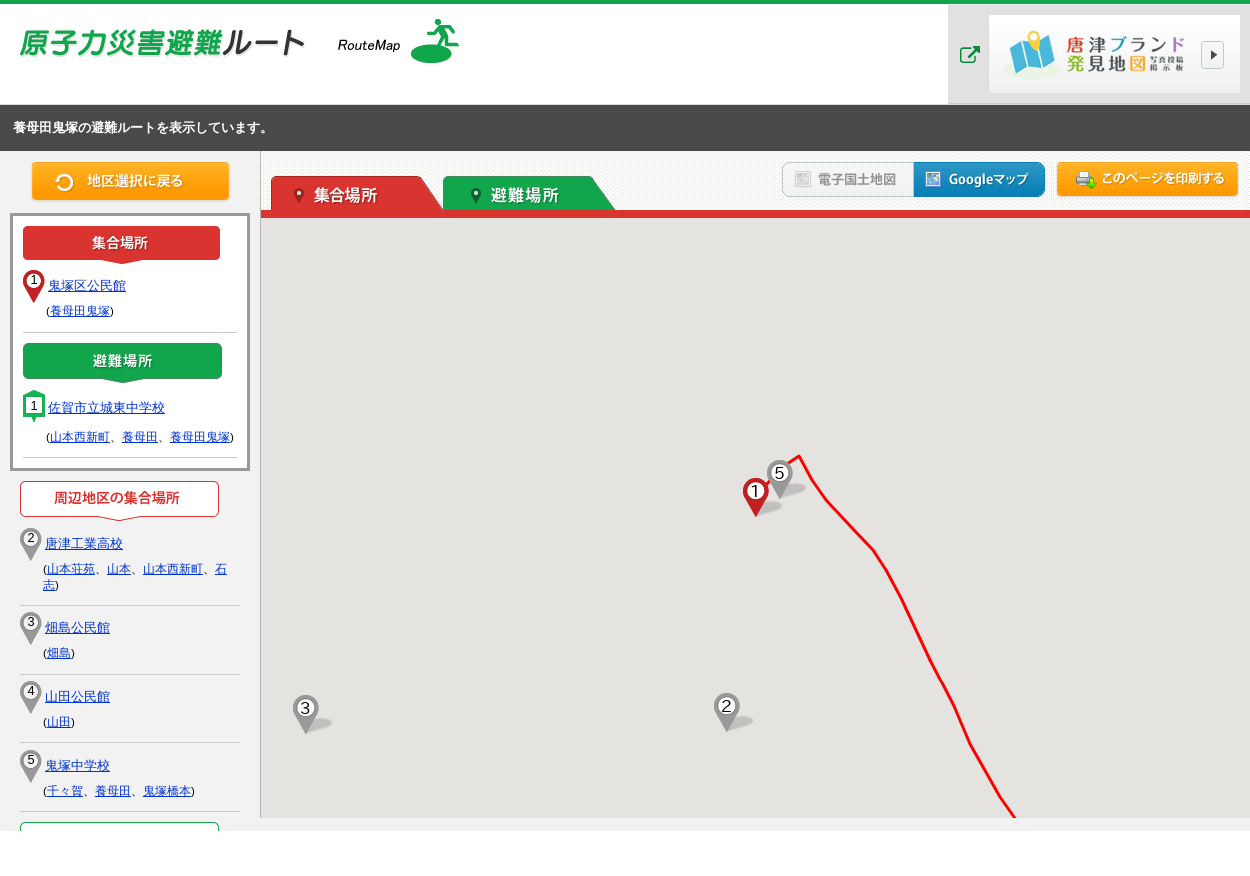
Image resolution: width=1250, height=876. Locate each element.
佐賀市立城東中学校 (106, 407)
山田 (59, 722)
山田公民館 (77, 696)
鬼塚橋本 (167, 791)
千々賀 (65, 791)
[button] (756, 498)
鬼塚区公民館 (87, 285)
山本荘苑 (71, 569)
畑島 (59, 653)
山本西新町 (80, 437)
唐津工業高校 (84, 543)
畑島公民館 (77, 627)
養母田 (140, 437)
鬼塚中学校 (77, 765)
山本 (119, 569)
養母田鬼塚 (80, 311)
